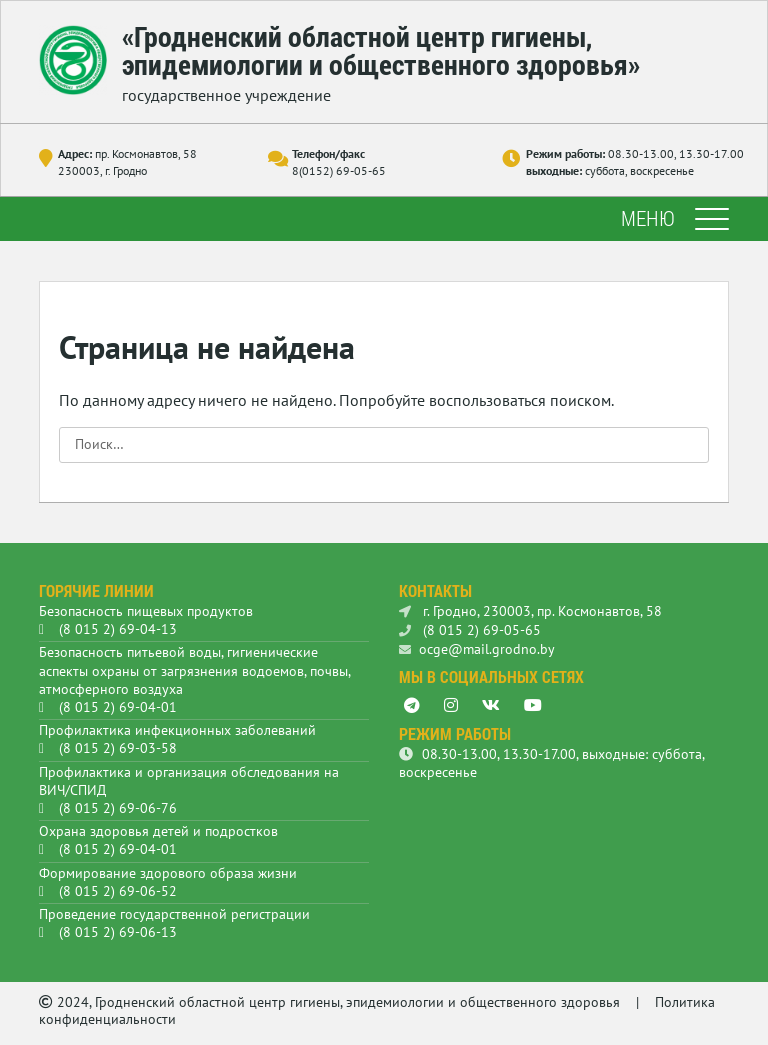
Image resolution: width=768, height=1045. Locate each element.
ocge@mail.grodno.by (477, 649)
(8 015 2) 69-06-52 (118, 891)
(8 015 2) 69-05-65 (470, 630)
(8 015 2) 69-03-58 (118, 748)
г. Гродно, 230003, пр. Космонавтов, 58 (530, 611)
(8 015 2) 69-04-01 (118, 707)
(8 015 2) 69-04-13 (118, 629)
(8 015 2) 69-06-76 (118, 808)
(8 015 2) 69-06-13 (118, 932)
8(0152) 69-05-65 (339, 170)
